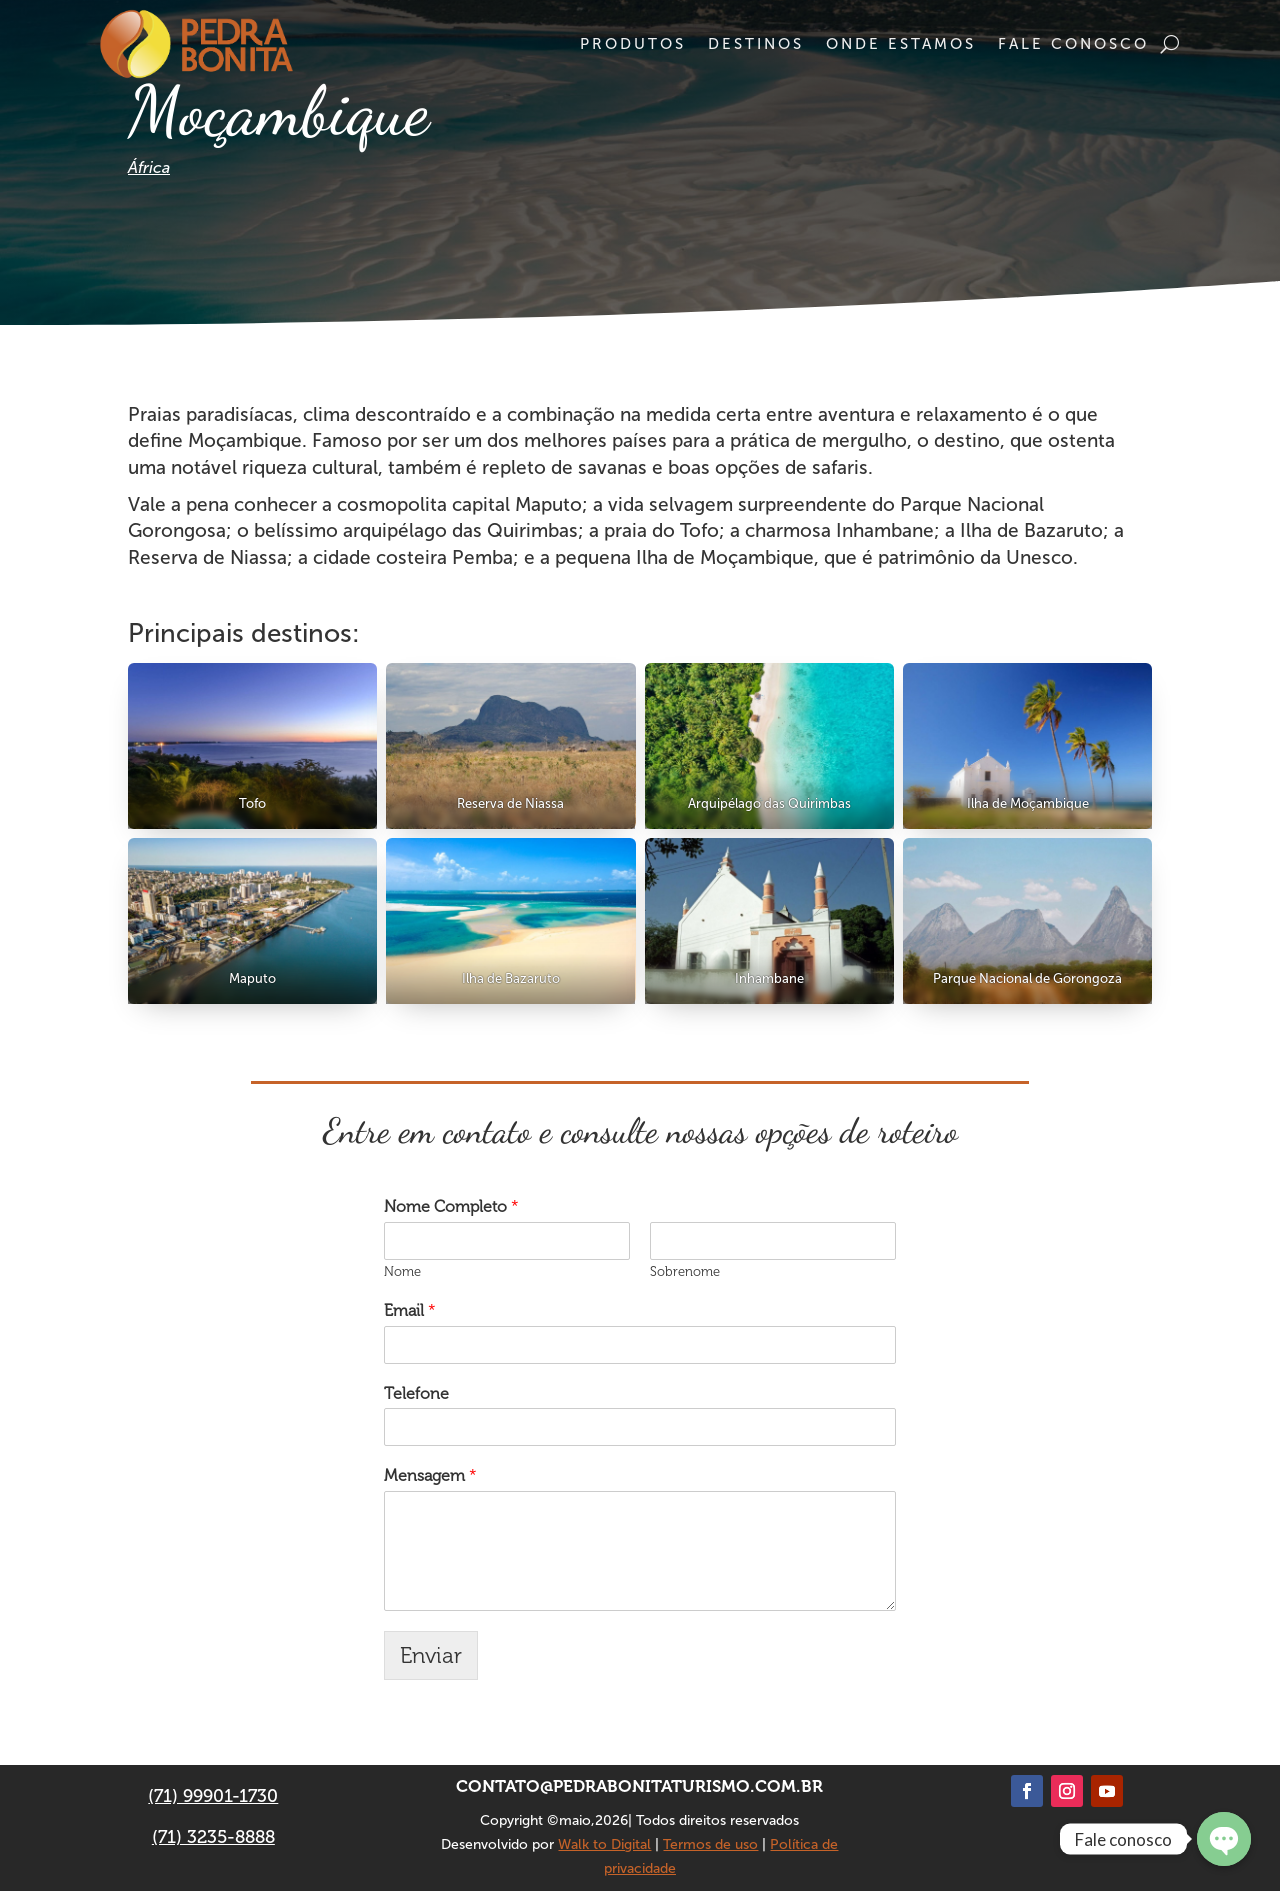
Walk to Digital (604, 1844)
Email (410, 1310)
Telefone (416, 1393)
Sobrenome (685, 1271)
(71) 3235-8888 (213, 1837)
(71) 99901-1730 (213, 1796)
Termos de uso (710, 1844)
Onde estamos (901, 44)
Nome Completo (451, 1206)
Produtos (633, 44)
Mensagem (430, 1475)
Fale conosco (1073, 44)
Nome (402, 1271)
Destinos (756, 44)
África (149, 167)
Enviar (431, 1655)
